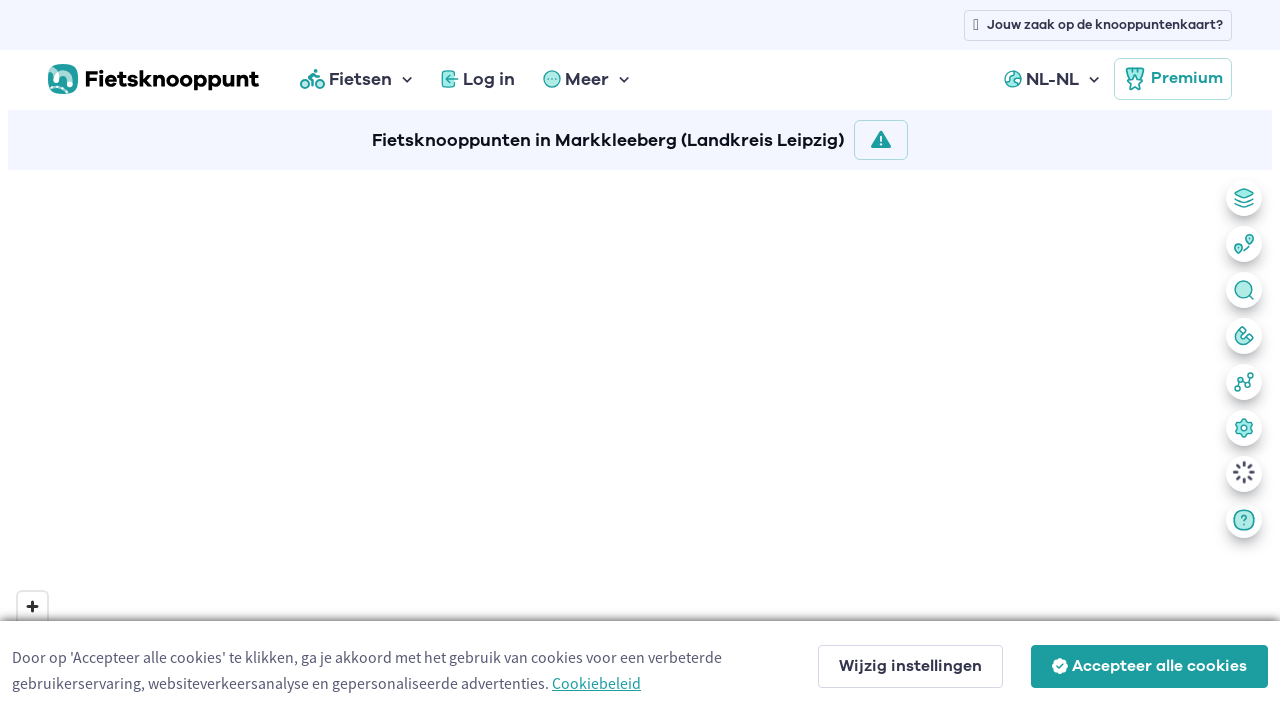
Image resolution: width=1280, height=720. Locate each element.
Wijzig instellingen (910, 666)
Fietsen (346, 79)
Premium (1173, 79)
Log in (478, 79)
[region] (640, 441)
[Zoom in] (32, 606)
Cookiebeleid (596, 683)
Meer (576, 79)
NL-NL (1041, 79)
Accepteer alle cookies (1149, 666)
